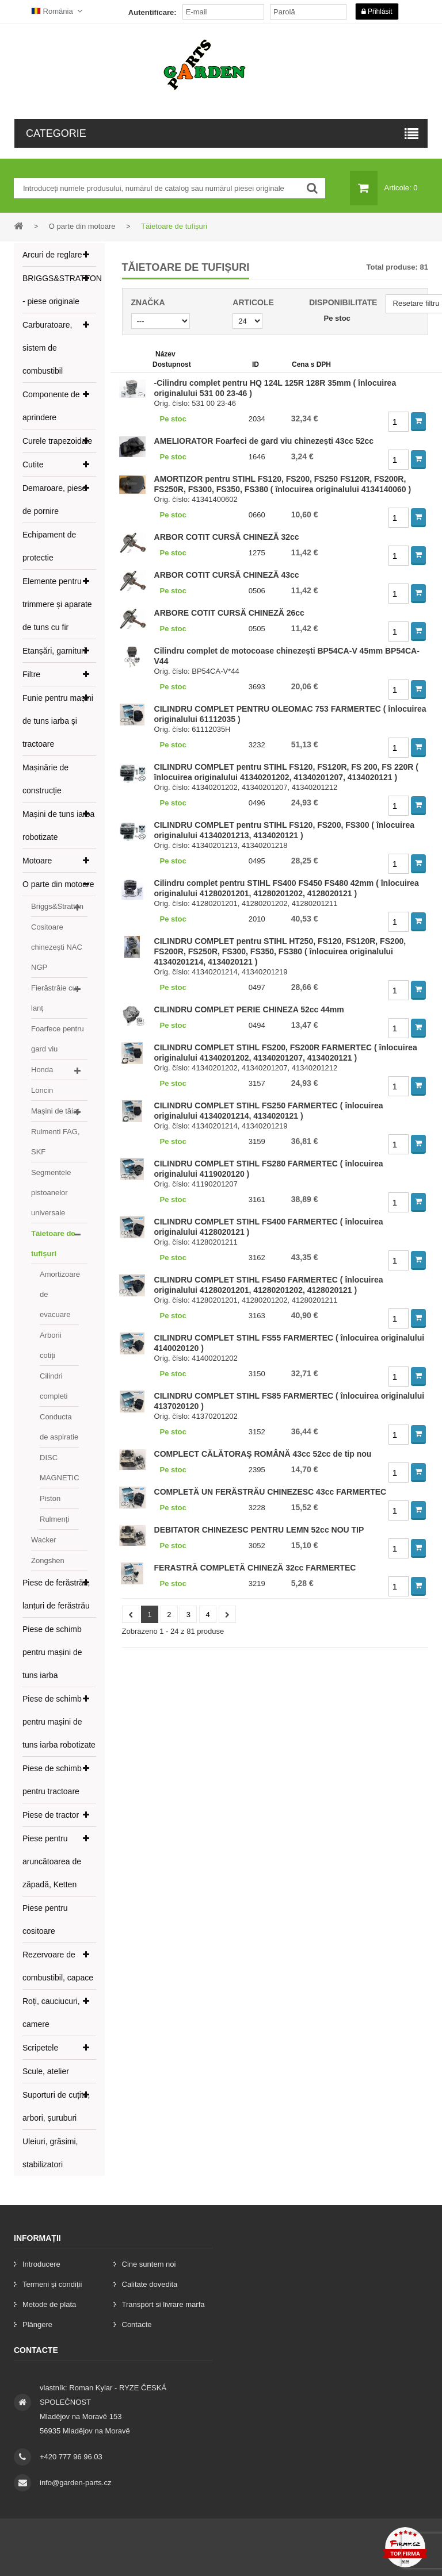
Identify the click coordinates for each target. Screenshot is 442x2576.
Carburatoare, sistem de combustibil (47, 347)
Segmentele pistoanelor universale (51, 1192)
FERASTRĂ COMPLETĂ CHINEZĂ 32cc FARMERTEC (255, 1567)
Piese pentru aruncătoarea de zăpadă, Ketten (51, 1861)
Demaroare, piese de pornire (54, 499)
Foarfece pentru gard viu (57, 1038)
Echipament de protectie (49, 546)
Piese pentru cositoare (45, 1919)
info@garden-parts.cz (75, 2482)
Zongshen (47, 1560)
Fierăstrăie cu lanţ (54, 998)
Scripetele (40, 2047)
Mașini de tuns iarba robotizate (58, 825)
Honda (42, 1069)
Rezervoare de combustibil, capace (57, 1966)
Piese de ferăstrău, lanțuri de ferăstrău (56, 1594)
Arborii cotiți (51, 1345)
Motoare (37, 860)
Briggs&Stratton (57, 906)
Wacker (43, 1539)
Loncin (42, 1090)
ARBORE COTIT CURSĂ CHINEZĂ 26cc (229, 612)
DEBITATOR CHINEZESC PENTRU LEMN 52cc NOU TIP (259, 1529)
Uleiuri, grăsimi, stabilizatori (50, 2153)
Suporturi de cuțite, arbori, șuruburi (56, 2106)
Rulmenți (54, 1519)
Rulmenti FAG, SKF (55, 1141)
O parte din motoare (58, 884)
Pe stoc (337, 318)
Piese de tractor (50, 1814)
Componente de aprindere (51, 406)
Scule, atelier (45, 2071)
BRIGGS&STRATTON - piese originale (59, 290)
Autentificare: (152, 12)
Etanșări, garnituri (54, 650)
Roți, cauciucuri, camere (51, 2013)
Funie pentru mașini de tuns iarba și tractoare (57, 720)
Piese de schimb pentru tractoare (52, 1780)
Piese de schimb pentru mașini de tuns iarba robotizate (59, 1721)
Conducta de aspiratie (59, 1426)
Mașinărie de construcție (45, 779)
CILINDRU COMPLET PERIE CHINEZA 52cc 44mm (249, 1009)
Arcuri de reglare (52, 254)
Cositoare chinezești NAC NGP (56, 947)
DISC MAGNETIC (59, 1467)
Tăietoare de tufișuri (53, 1243)
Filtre (31, 674)
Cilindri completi (53, 1386)
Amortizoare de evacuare (59, 1294)
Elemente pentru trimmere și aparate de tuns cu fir (57, 604)
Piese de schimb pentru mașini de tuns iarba (52, 1652)
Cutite (33, 464)
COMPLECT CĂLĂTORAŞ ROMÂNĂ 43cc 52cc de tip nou (263, 1453)
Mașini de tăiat (55, 1111)
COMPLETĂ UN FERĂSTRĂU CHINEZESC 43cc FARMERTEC (270, 1491)
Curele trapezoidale (57, 441)
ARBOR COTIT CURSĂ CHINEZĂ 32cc (226, 537)
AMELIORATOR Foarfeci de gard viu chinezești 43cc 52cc (264, 441)
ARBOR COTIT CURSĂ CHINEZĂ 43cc (226, 574)
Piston (50, 1498)
